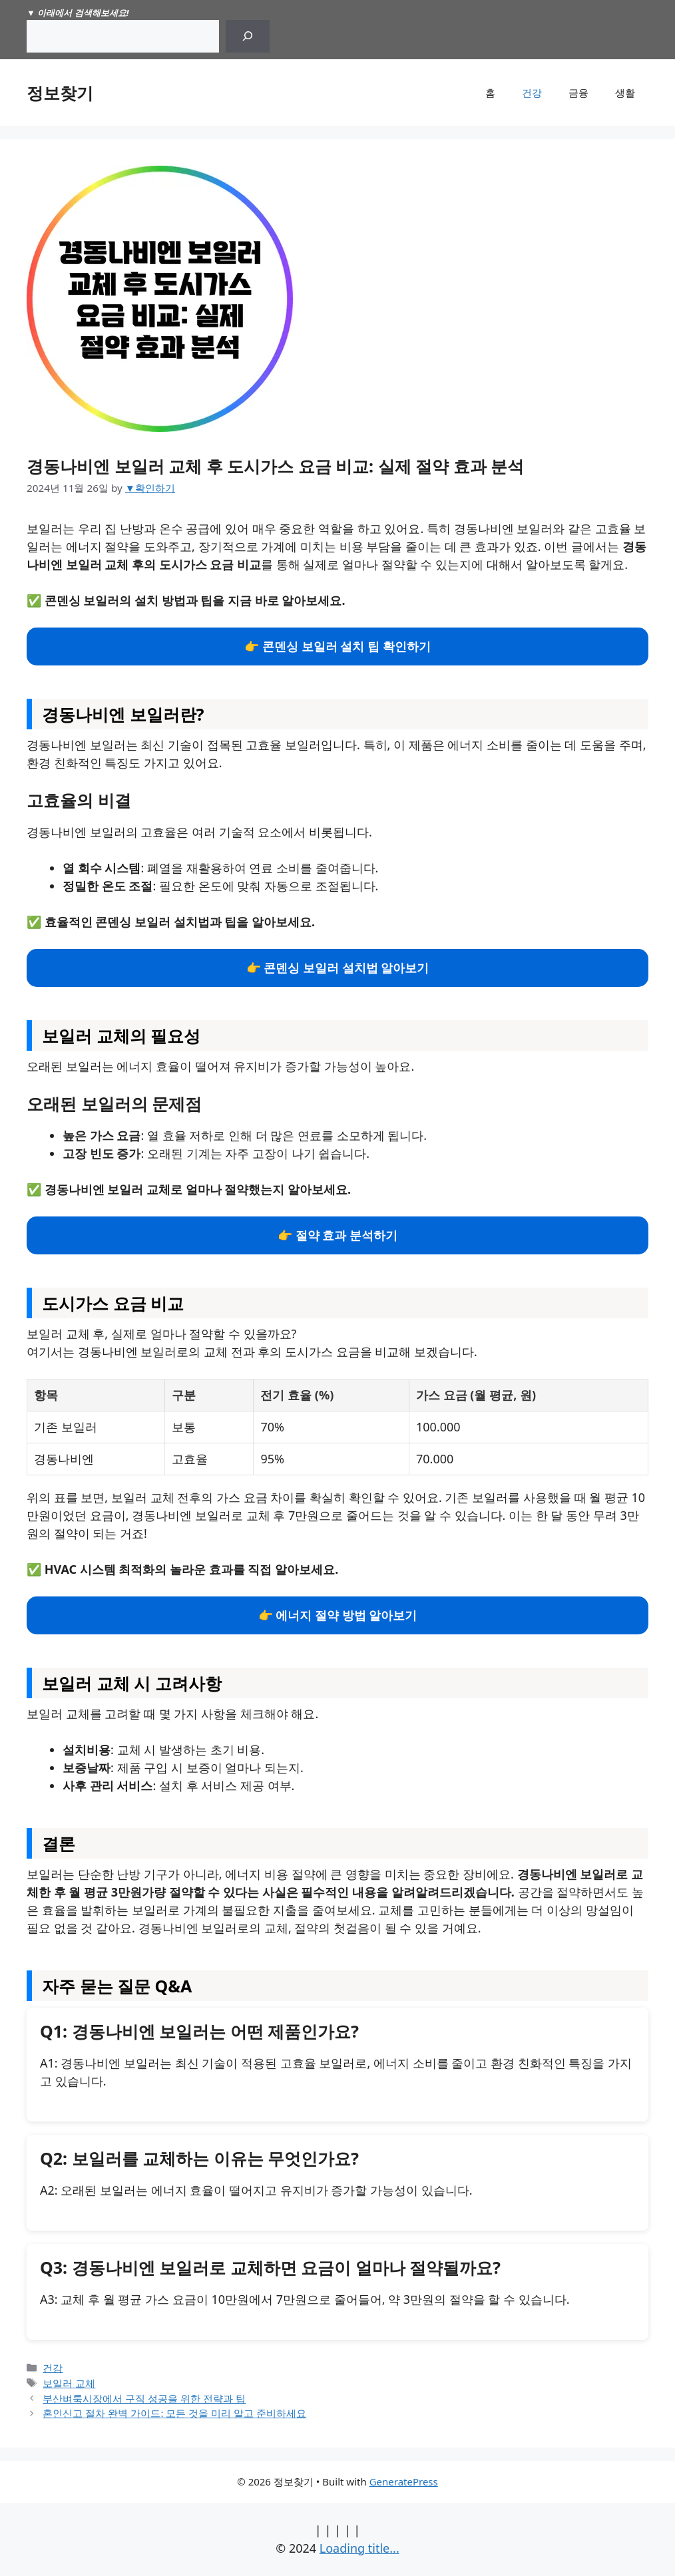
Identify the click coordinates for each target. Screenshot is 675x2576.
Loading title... (359, 2548)
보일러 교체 (69, 2383)
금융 (578, 92)
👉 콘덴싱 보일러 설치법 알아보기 (337, 968)
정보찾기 (60, 92)
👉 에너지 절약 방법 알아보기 (337, 1615)
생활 (625, 92)
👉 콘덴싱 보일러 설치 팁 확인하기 (337, 646)
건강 (532, 92)
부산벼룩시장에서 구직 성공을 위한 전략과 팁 (144, 2398)
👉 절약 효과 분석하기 (337, 1235)
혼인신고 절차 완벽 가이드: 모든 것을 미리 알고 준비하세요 (174, 2413)
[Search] (248, 36)
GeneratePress (403, 2481)
